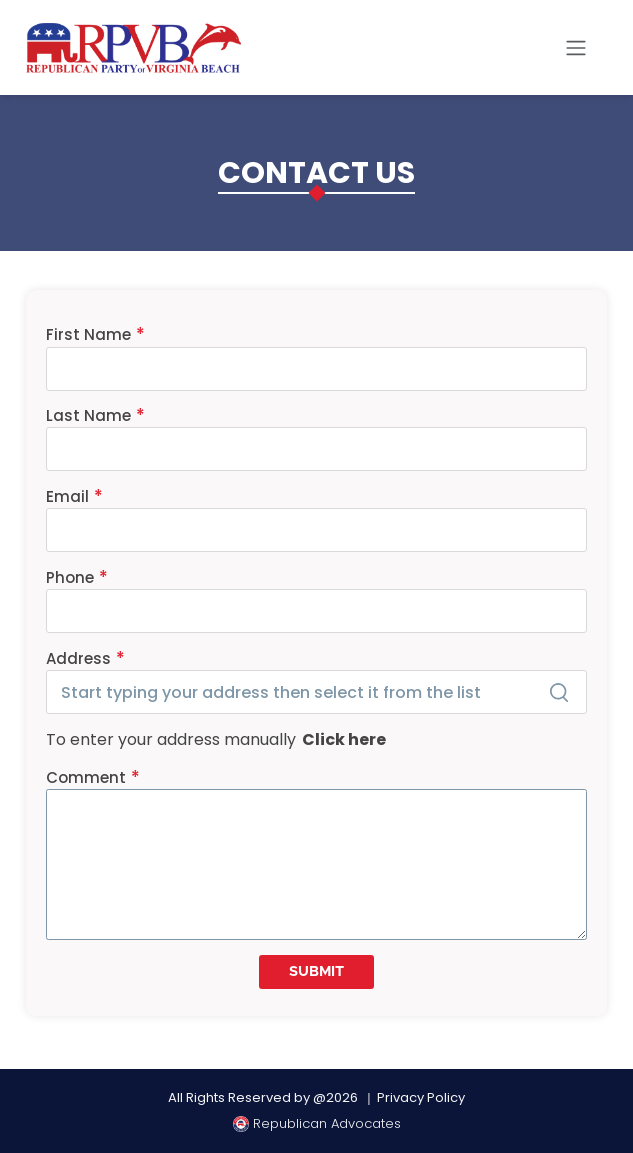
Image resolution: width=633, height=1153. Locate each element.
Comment (86, 777)
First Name (88, 334)
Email (67, 496)
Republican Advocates (317, 1123)
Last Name (88, 415)
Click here (341, 739)
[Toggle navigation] (576, 48)
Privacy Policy (421, 1097)
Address (78, 658)
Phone (70, 577)
